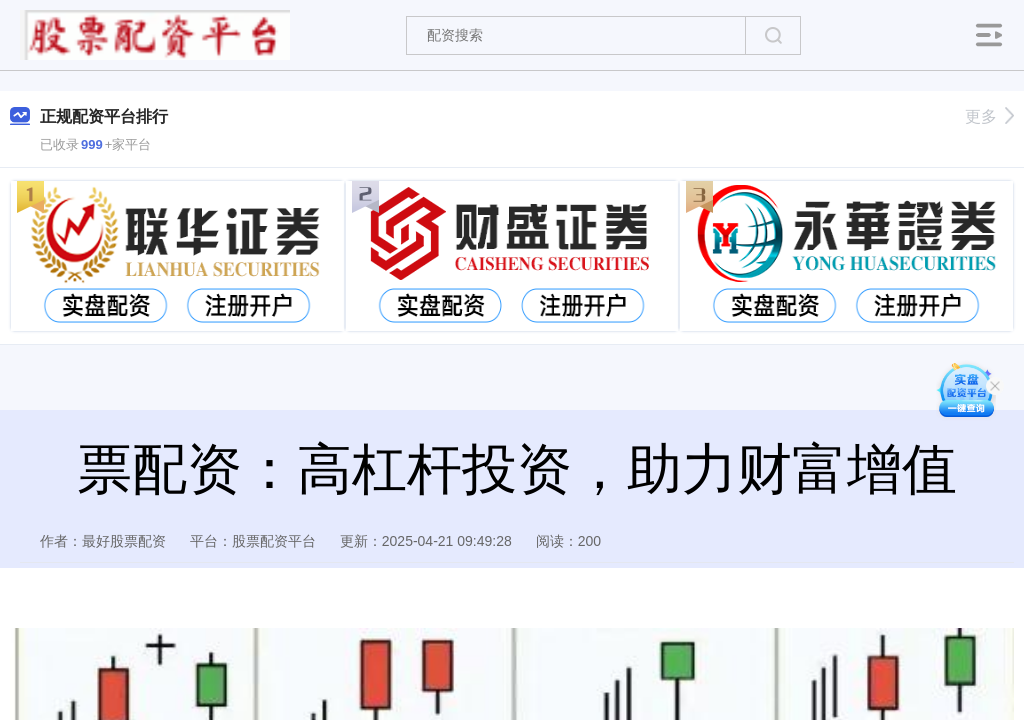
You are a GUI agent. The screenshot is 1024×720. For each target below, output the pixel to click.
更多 (989, 116)
